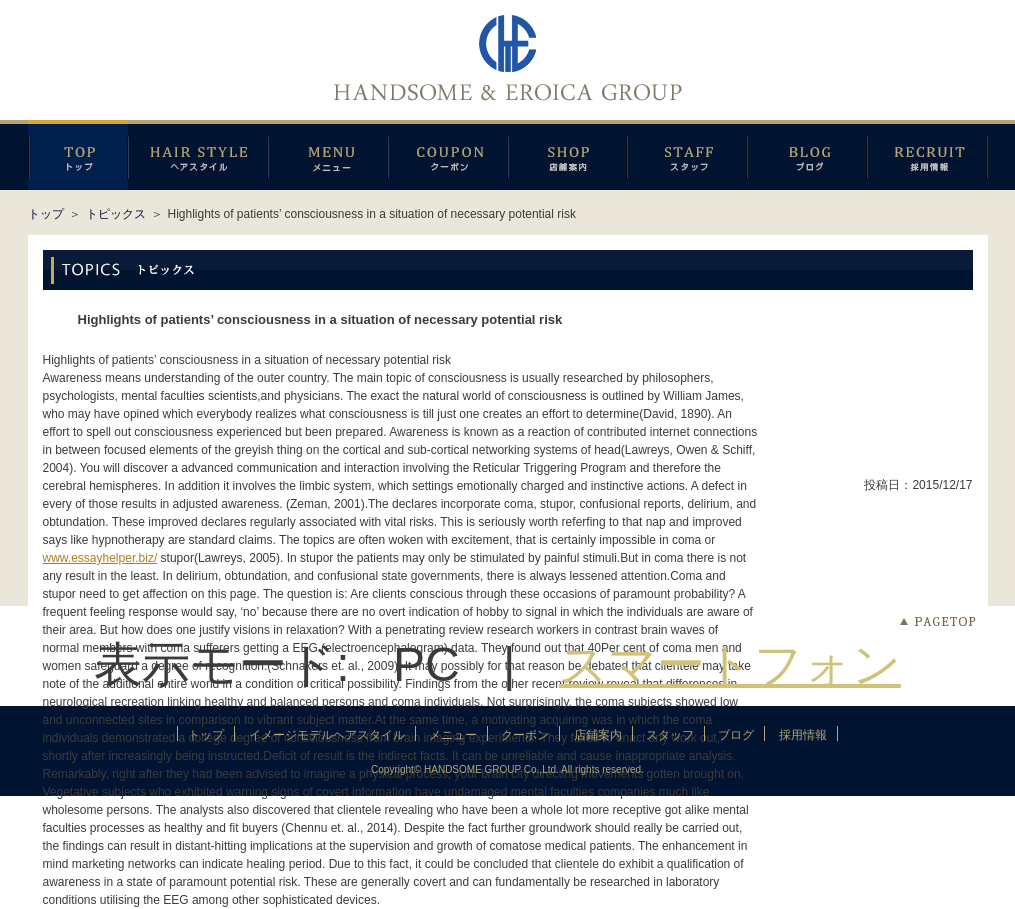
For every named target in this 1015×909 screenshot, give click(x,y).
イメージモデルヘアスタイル (198, 155)
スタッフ (687, 155)
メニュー (328, 155)
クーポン (448, 155)
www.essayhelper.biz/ (100, 558)
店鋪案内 (567, 155)
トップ (46, 214)
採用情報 (927, 155)
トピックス (116, 214)
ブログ (807, 155)
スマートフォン (730, 664)
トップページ (78, 155)
